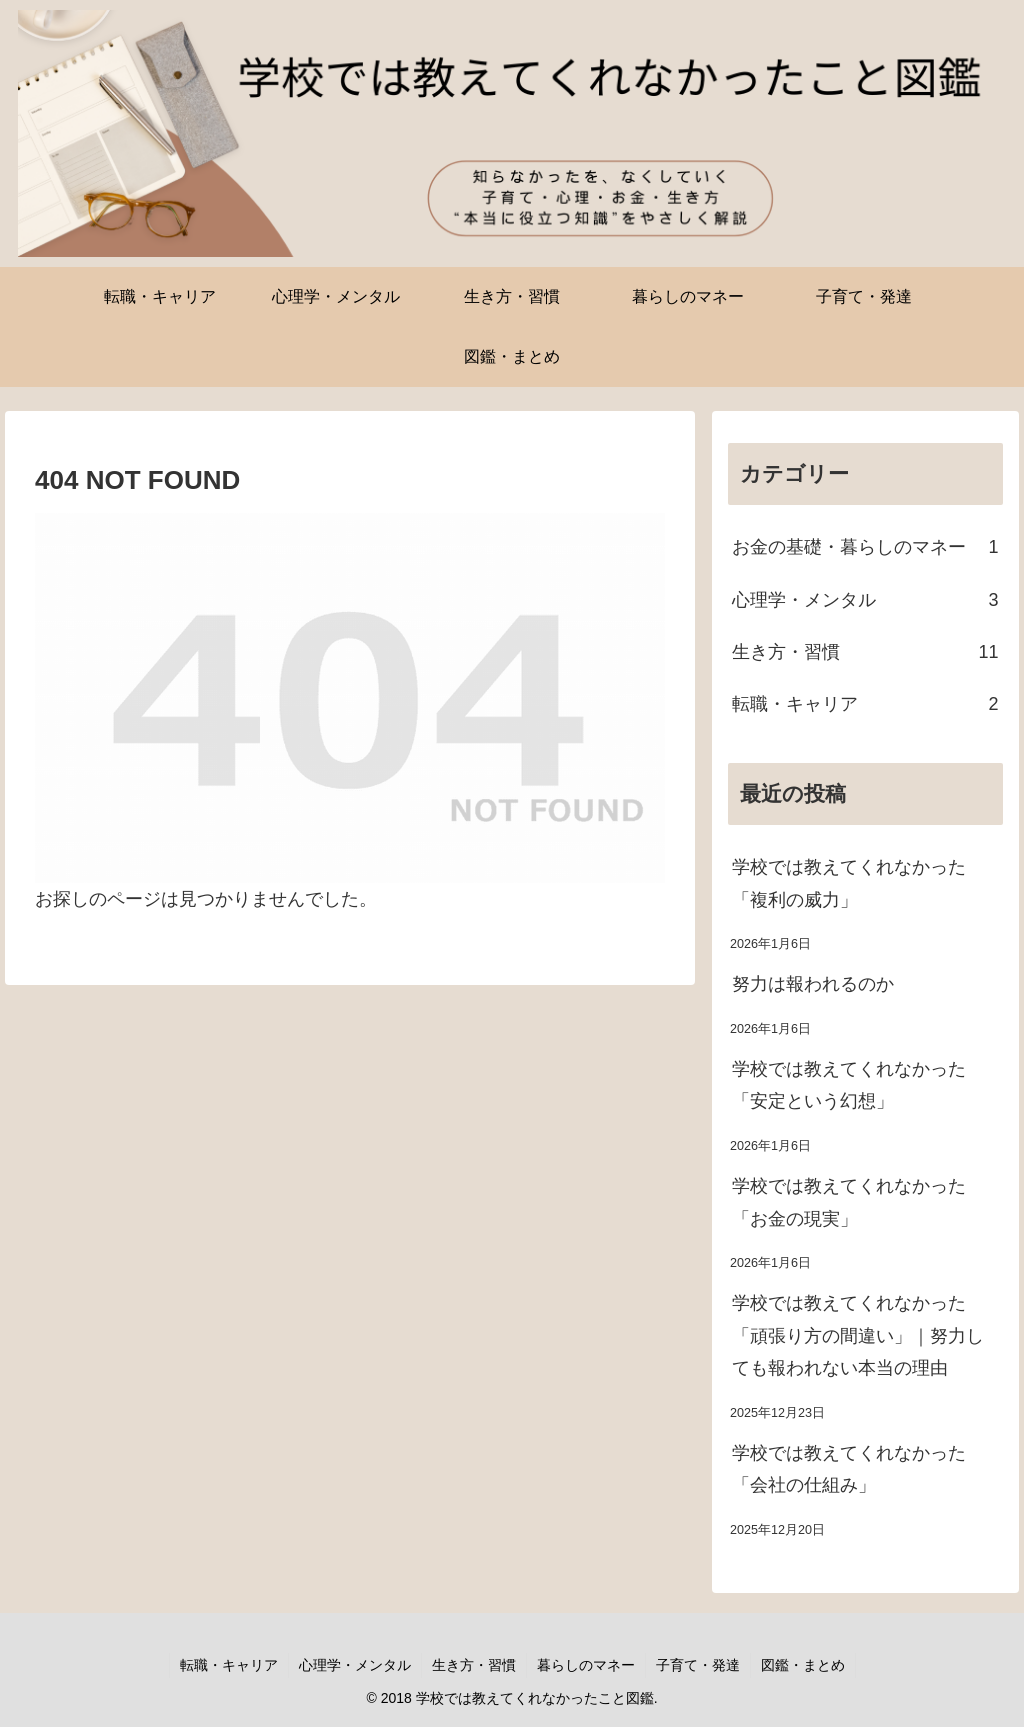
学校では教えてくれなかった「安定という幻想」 (849, 1085)
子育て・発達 (698, 1665)
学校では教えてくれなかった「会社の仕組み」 (849, 1469)
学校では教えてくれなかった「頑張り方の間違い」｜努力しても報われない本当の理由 (858, 1335)
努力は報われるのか (813, 984)
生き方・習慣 (474, 1665)
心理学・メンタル (355, 1665)
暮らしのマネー (586, 1665)
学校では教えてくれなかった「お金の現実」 (849, 1202)
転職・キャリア (229, 1665)
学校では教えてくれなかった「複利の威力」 (849, 883)
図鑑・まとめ (803, 1665)
